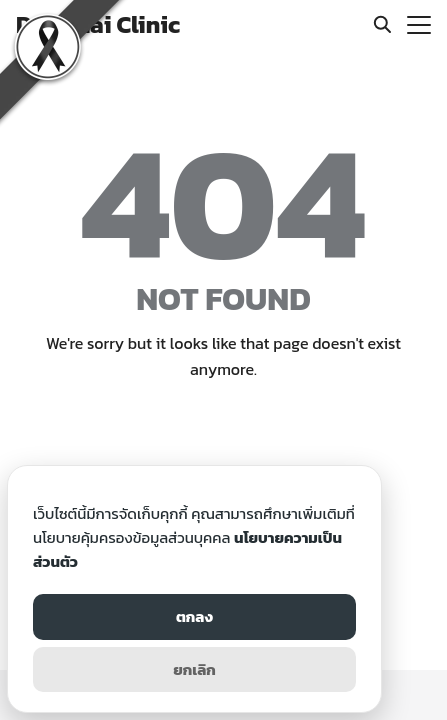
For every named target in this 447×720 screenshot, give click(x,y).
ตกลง (194, 616)
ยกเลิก (194, 669)
